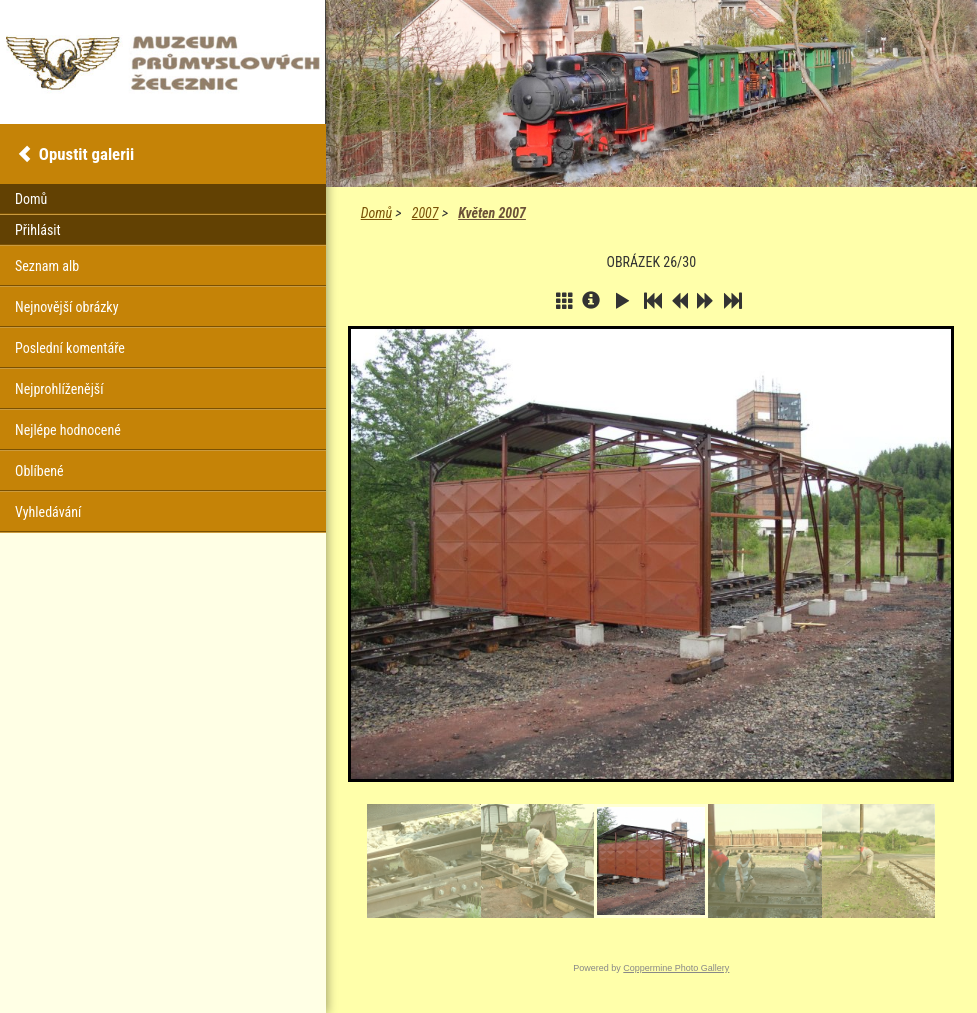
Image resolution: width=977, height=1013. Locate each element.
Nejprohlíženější (59, 389)
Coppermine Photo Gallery (676, 968)
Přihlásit (38, 230)
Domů (376, 213)
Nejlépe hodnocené (68, 430)
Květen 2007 (492, 213)
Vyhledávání (48, 512)
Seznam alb (47, 266)
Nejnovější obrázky (67, 307)
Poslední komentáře (70, 348)
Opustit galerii (86, 154)
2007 (425, 213)
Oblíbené (39, 471)
